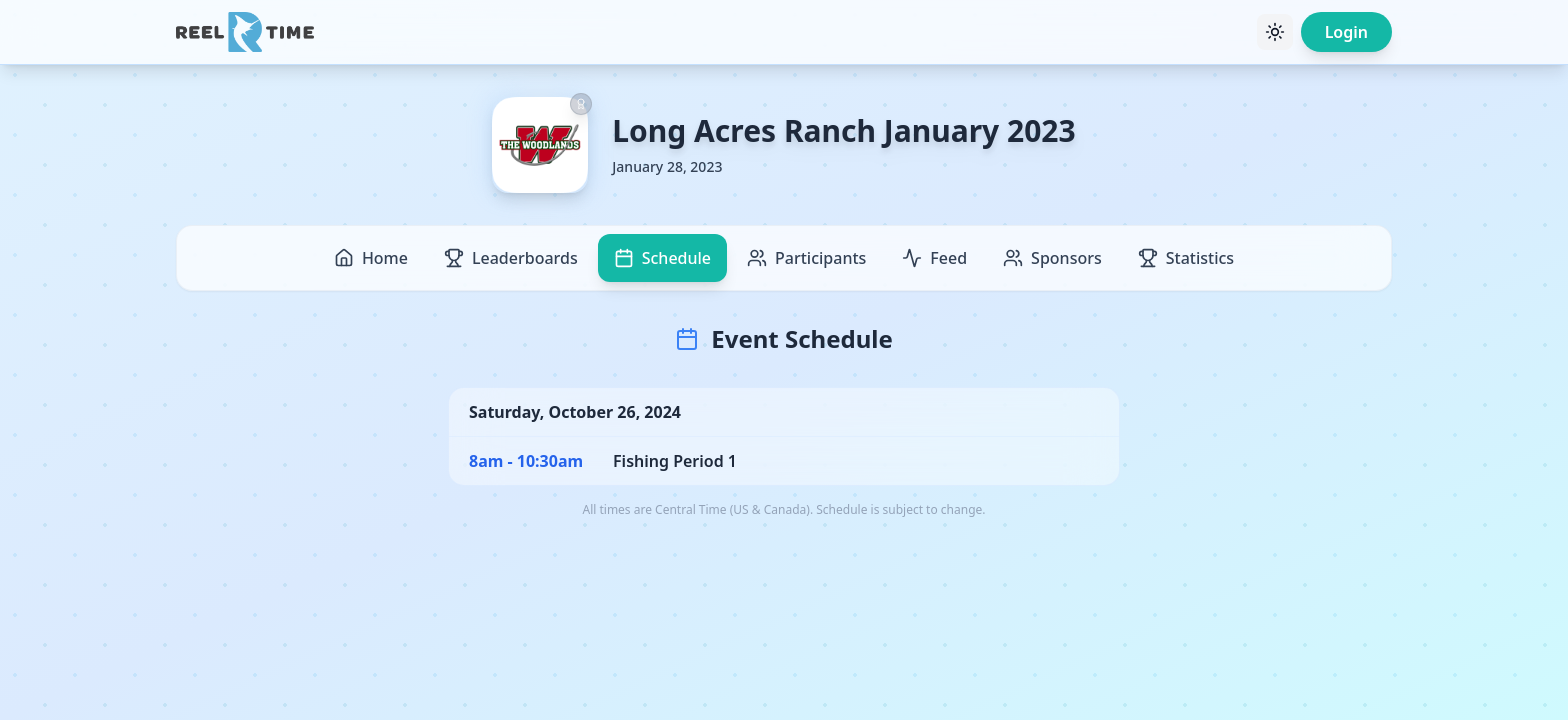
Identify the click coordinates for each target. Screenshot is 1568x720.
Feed (934, 258)
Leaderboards (511, 258)
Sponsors (1052, 258)
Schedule (662, 258)
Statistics (1186, 258)
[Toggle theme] (1275, 32)
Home (371, 258)
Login (1346, 32)
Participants (806, 258)
